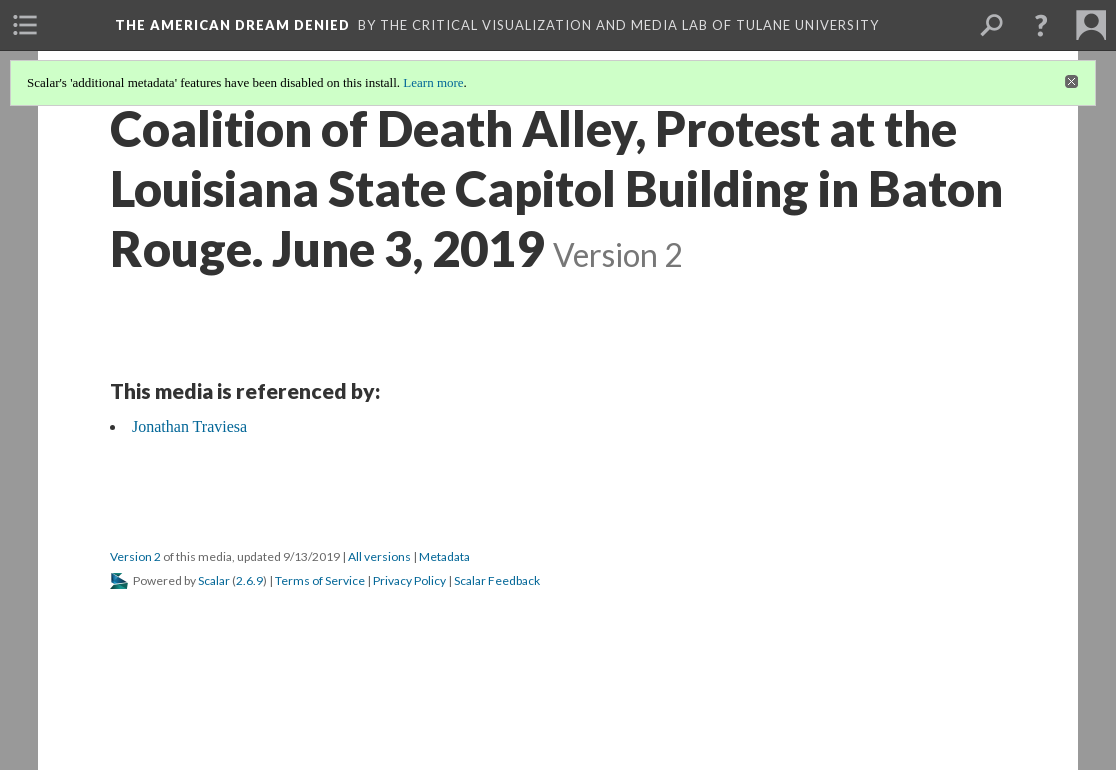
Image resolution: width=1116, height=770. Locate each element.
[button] (1041, 25)
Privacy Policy (409, 580)
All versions (379, 556)
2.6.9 (249, 580)
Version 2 (135, 556)
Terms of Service (320, 580)
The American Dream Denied (232, 25)
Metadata (444, 556)
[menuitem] (25, 25)
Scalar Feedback (497, 580)
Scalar (214, 580)
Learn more (433, 82)
